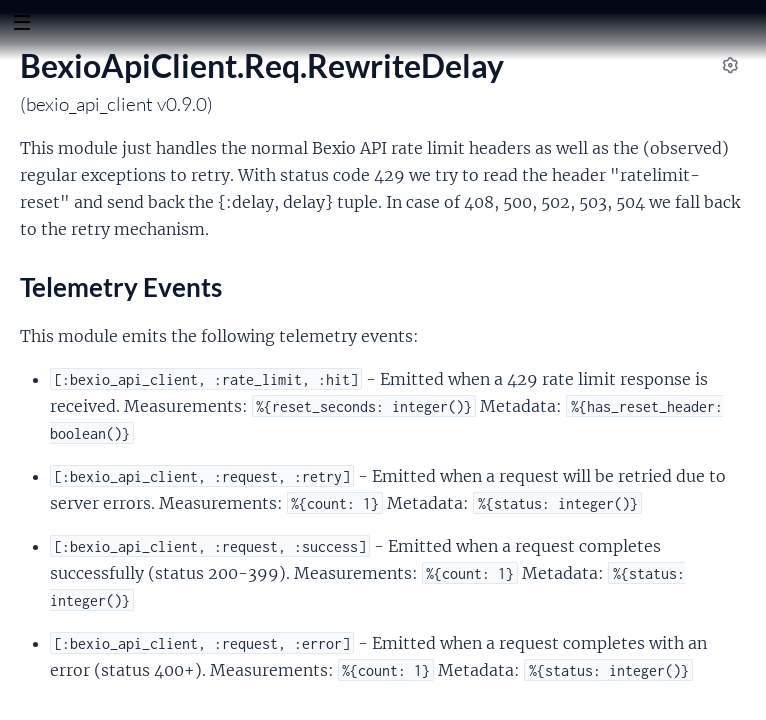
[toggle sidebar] (21, 25)
